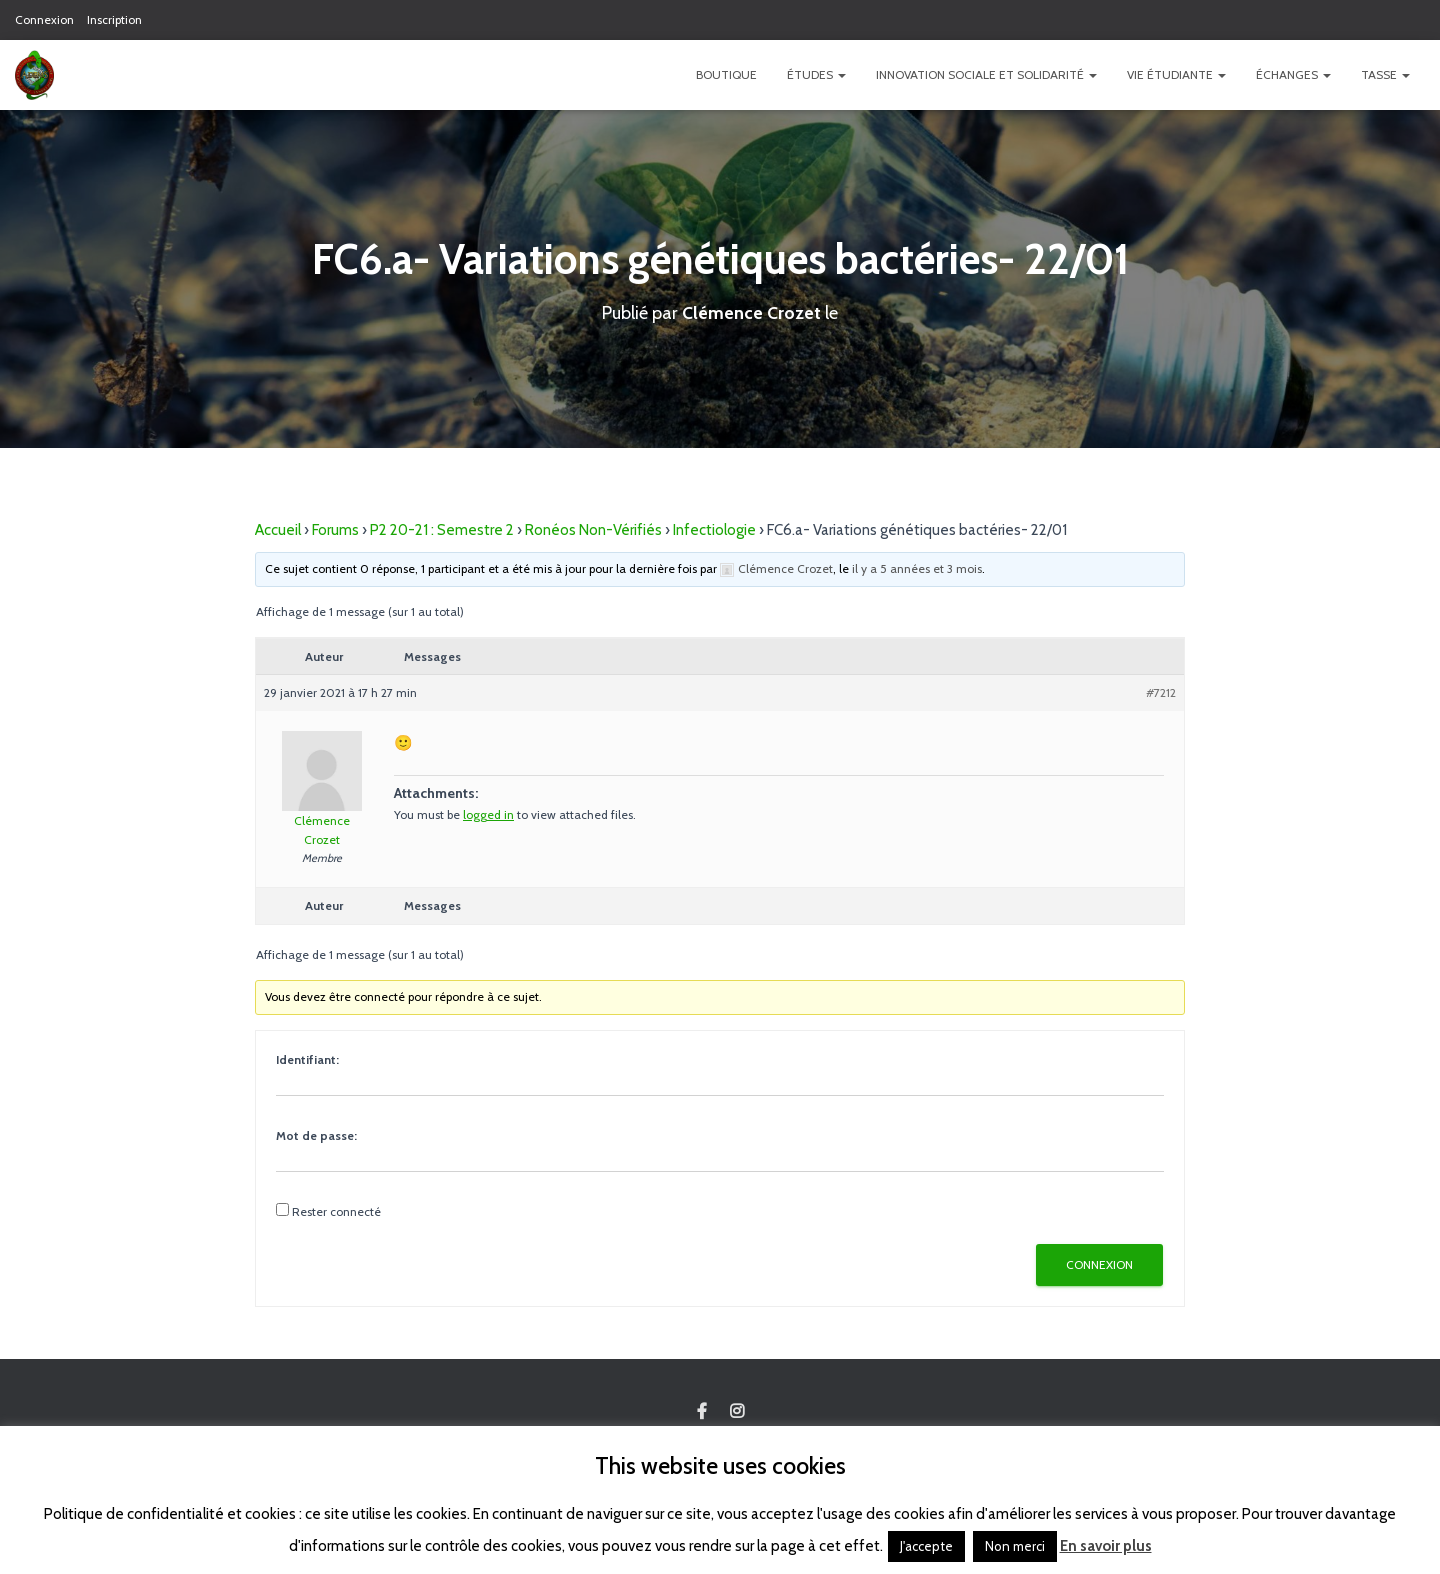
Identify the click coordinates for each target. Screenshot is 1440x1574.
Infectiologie (714, 530)
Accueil (278, 530)
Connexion (44, 19)
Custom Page (702, 1412)
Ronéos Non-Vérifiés (593, 530)
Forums (335, 530)
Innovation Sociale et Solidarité (986, 74)
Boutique (726, 74)
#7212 (1161, 692)
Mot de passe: (316, 1135)
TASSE (1385, 74)
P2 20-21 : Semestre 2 (442, 530)
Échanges (1293, 74)
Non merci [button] (1015, 1546)
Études (816, 74)
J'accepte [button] (926, 1546)
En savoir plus (1106, 1546)
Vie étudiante (1176, 74)
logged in (488, 814)
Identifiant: (307, 1059)
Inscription (114, 19)
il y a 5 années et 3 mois (917, 568)
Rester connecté (336, 1211)
